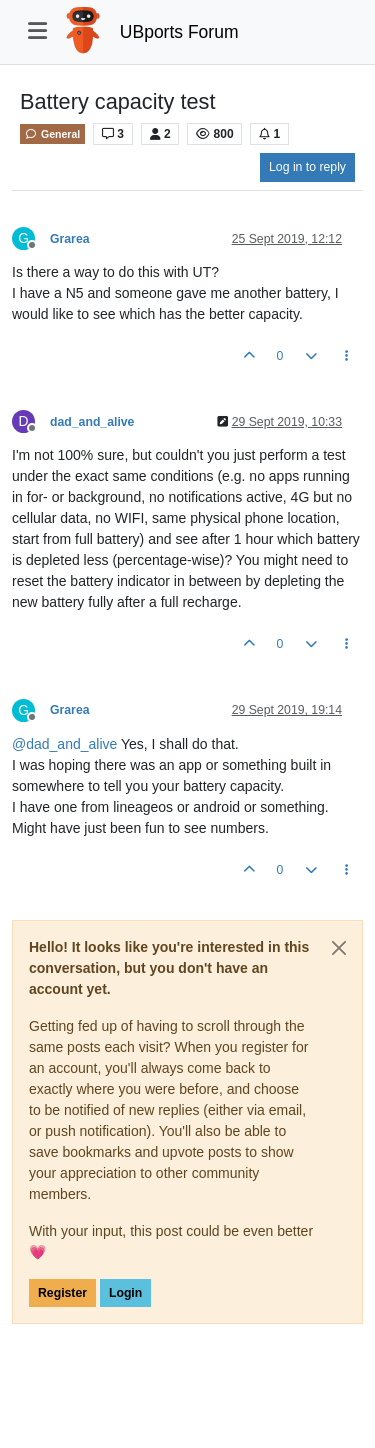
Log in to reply (307, 167)
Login (125, 1293)
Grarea (70, 239)
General (52, 134)
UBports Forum (179, 32)
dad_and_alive (92, 422)
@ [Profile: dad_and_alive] (64, 744)
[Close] (339, 948)
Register (62, 1293)
